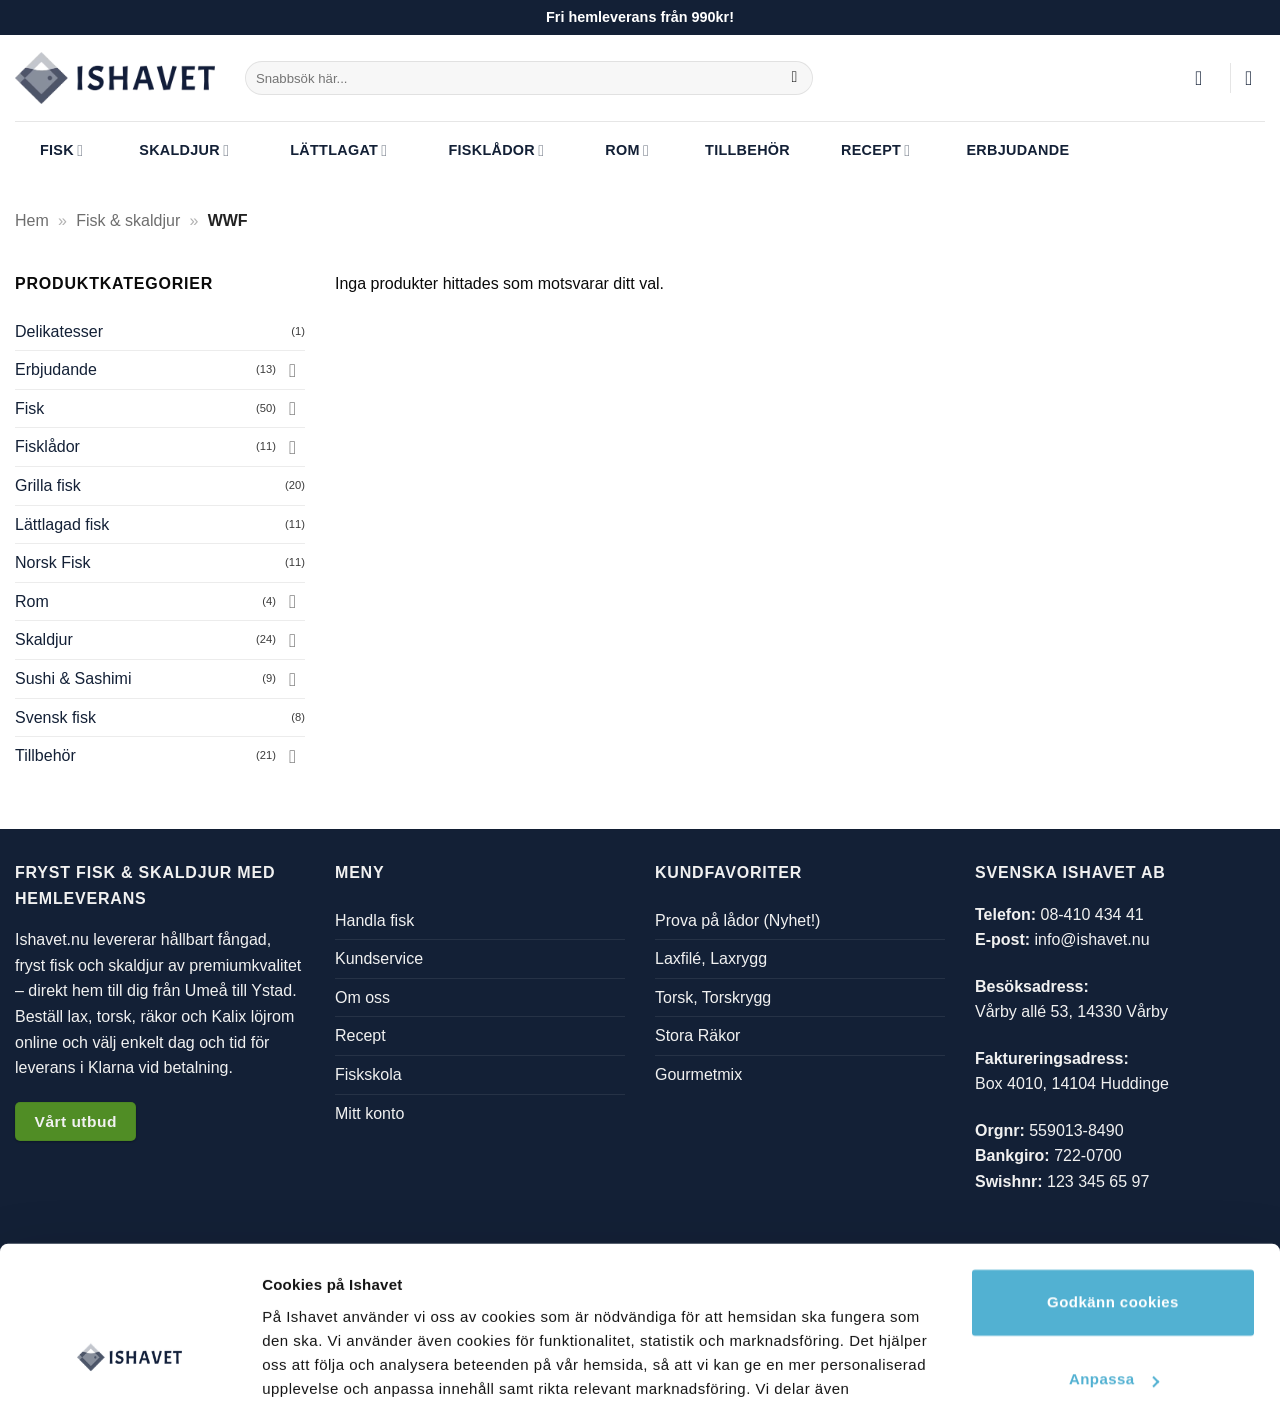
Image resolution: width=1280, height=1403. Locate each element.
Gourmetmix (698, 1074)
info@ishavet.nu (1092, 939)
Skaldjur (171, 151)
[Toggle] (293, 370)
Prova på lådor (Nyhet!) (737, 919)
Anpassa (1114, 1251)
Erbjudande (1005, 151)
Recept (863, 151)
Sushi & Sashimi (73, 678)
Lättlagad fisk (62, 524)
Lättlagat (323, 151)
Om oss (362, 997)
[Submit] (794, 78)
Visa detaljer (306, 1363)
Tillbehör (735, 151)
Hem (32, 220)
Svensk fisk (55, 717)
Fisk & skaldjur (128, 220)
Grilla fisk (48, 485)
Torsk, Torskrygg (713, 997)
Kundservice (379, 958)
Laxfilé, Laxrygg (711, 958)
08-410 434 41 (1091, 913)
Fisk (49, 151)
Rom (612, 151)
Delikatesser (59, 331)
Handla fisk (374, 919)
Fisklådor (481, 151)
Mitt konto (369, 1112)
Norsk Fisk (53, 562)
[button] (1205, 78)
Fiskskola (368, 1074)
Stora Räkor (697, 1035)
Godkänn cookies (1113, 1174)
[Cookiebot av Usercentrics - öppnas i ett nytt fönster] (129, 1364)
